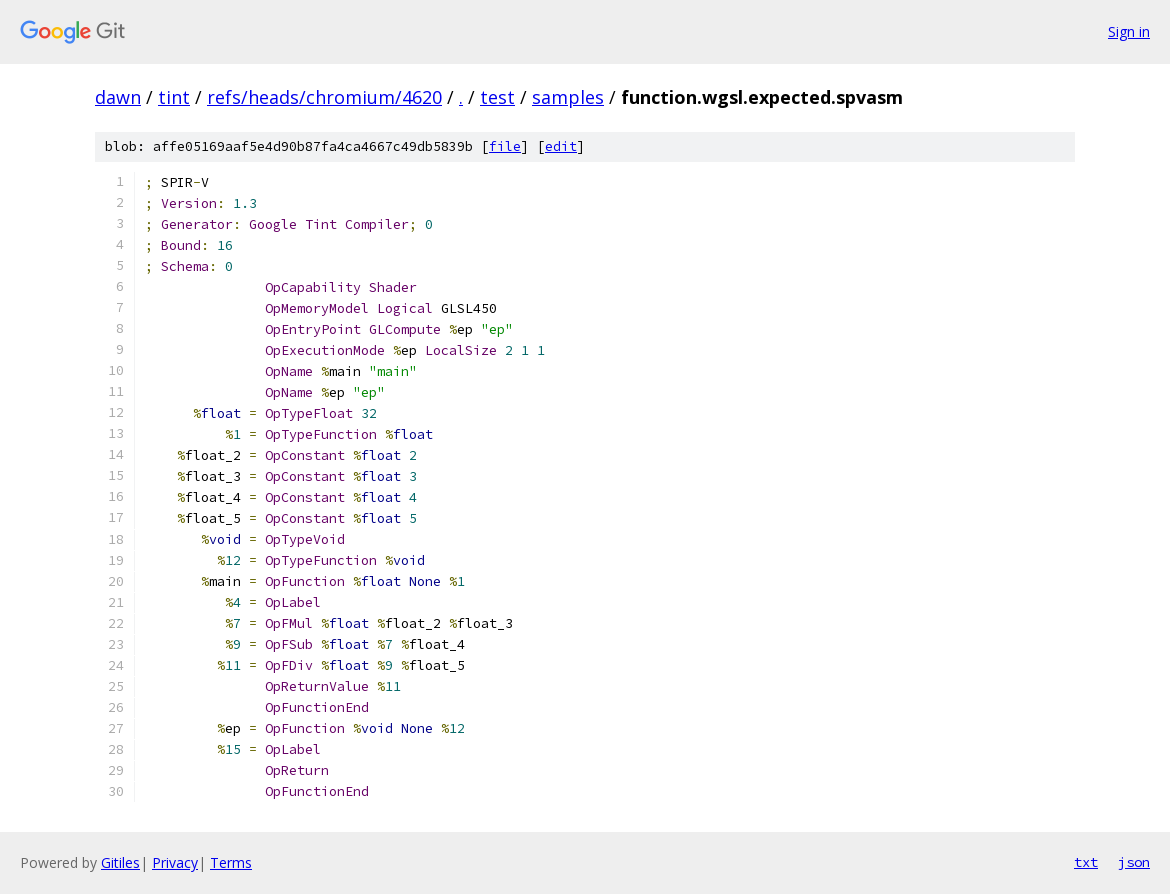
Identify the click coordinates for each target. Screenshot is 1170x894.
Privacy (175, 862)
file (505, 146)
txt (1086, 862)
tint (174, 97)
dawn (118, 97)
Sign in (1129, 31)
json (1134, 862)
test (497, 97)
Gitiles (120, 862)
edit (561, 146)
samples (568, 97)
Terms (231, 862)
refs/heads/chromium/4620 (324, 97)
